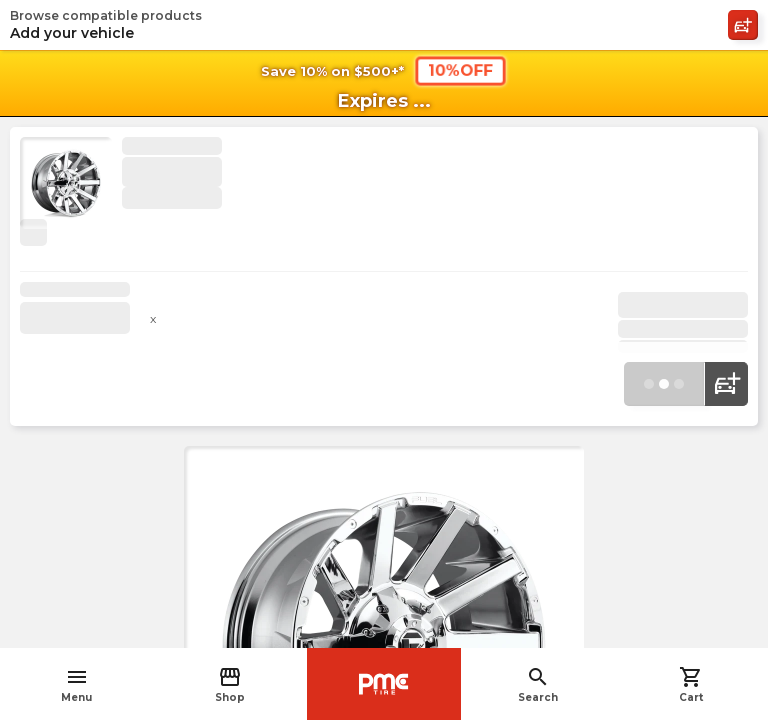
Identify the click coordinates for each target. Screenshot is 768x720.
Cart (691, 684)
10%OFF (460, 70)
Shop (230, 684)
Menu (76, 684)
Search (538, 684)
